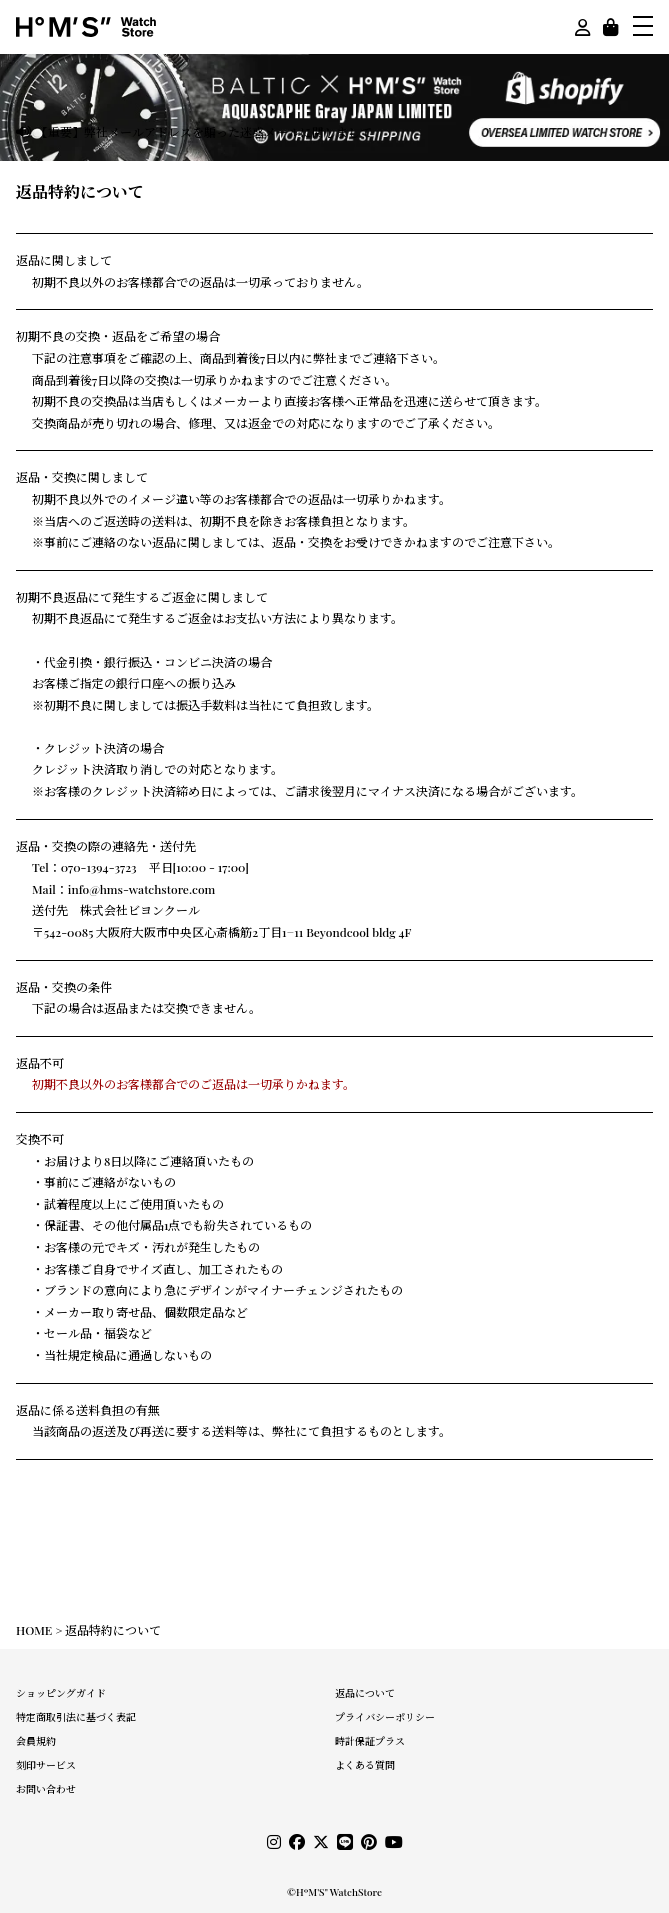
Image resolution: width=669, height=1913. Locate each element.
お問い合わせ (46, 1789)
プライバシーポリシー (385, 1717)
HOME (34, 1630)
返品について (365, 1693)
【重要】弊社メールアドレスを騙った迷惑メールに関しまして (204, 132)
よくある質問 (365, 1765)
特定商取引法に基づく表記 (76, 1717)
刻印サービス (46, 1765)
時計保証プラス (370, 1741)
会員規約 (36, 1741)
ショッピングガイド (61, 1693)
